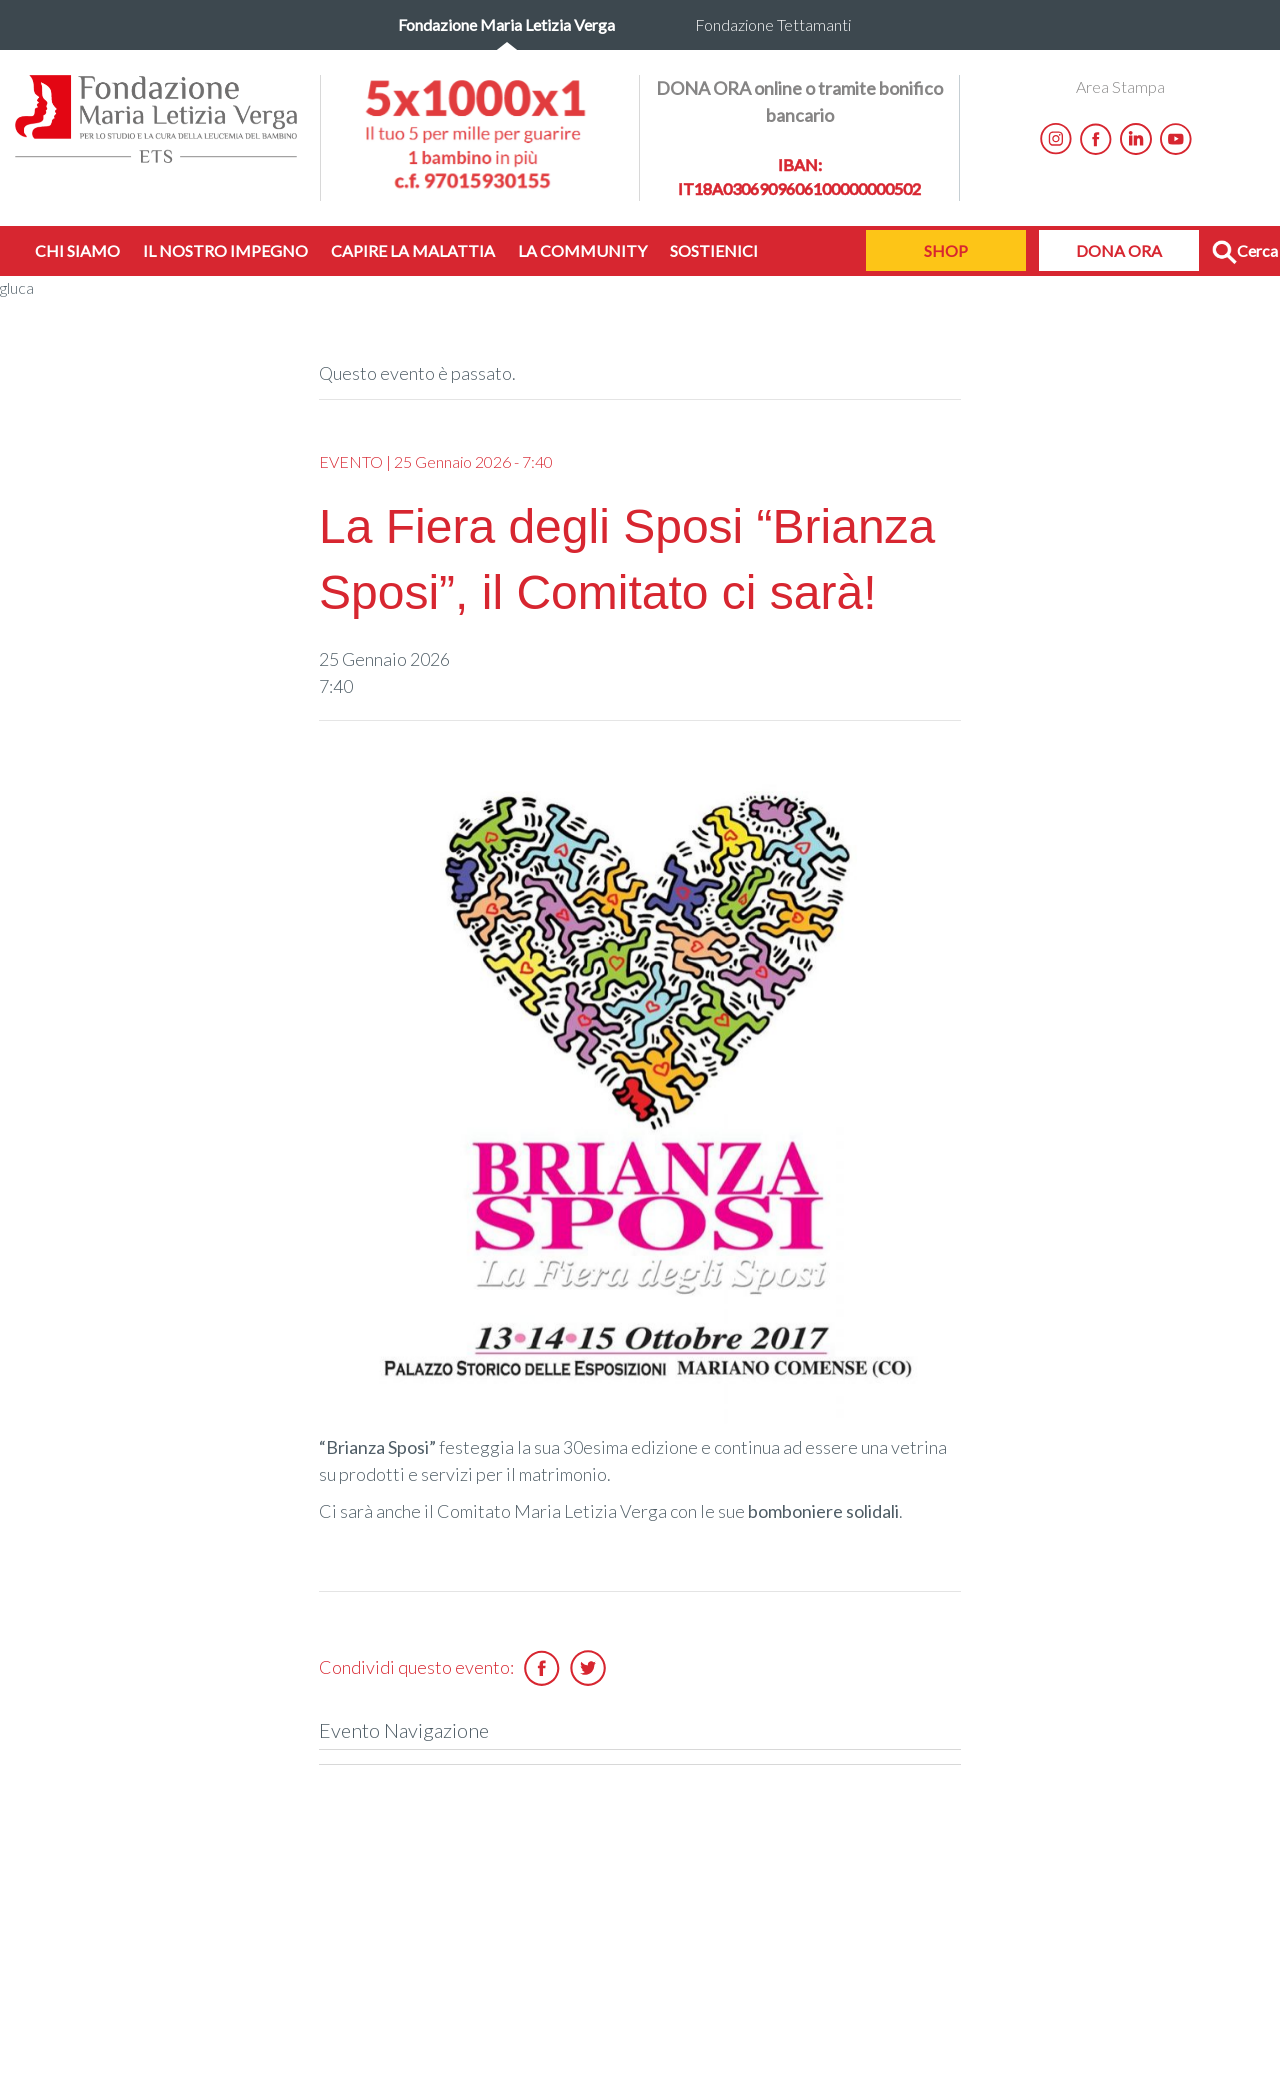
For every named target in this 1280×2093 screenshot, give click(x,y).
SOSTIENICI (714, 250)
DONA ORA (1119, 250)
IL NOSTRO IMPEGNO (225, 250)
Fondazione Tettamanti (773, 24)
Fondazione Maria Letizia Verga (506, 24)
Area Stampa (1120, 86)
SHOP (946, 250)
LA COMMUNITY (582, 250)
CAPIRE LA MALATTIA (413, 250)
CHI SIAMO (77, 250)
